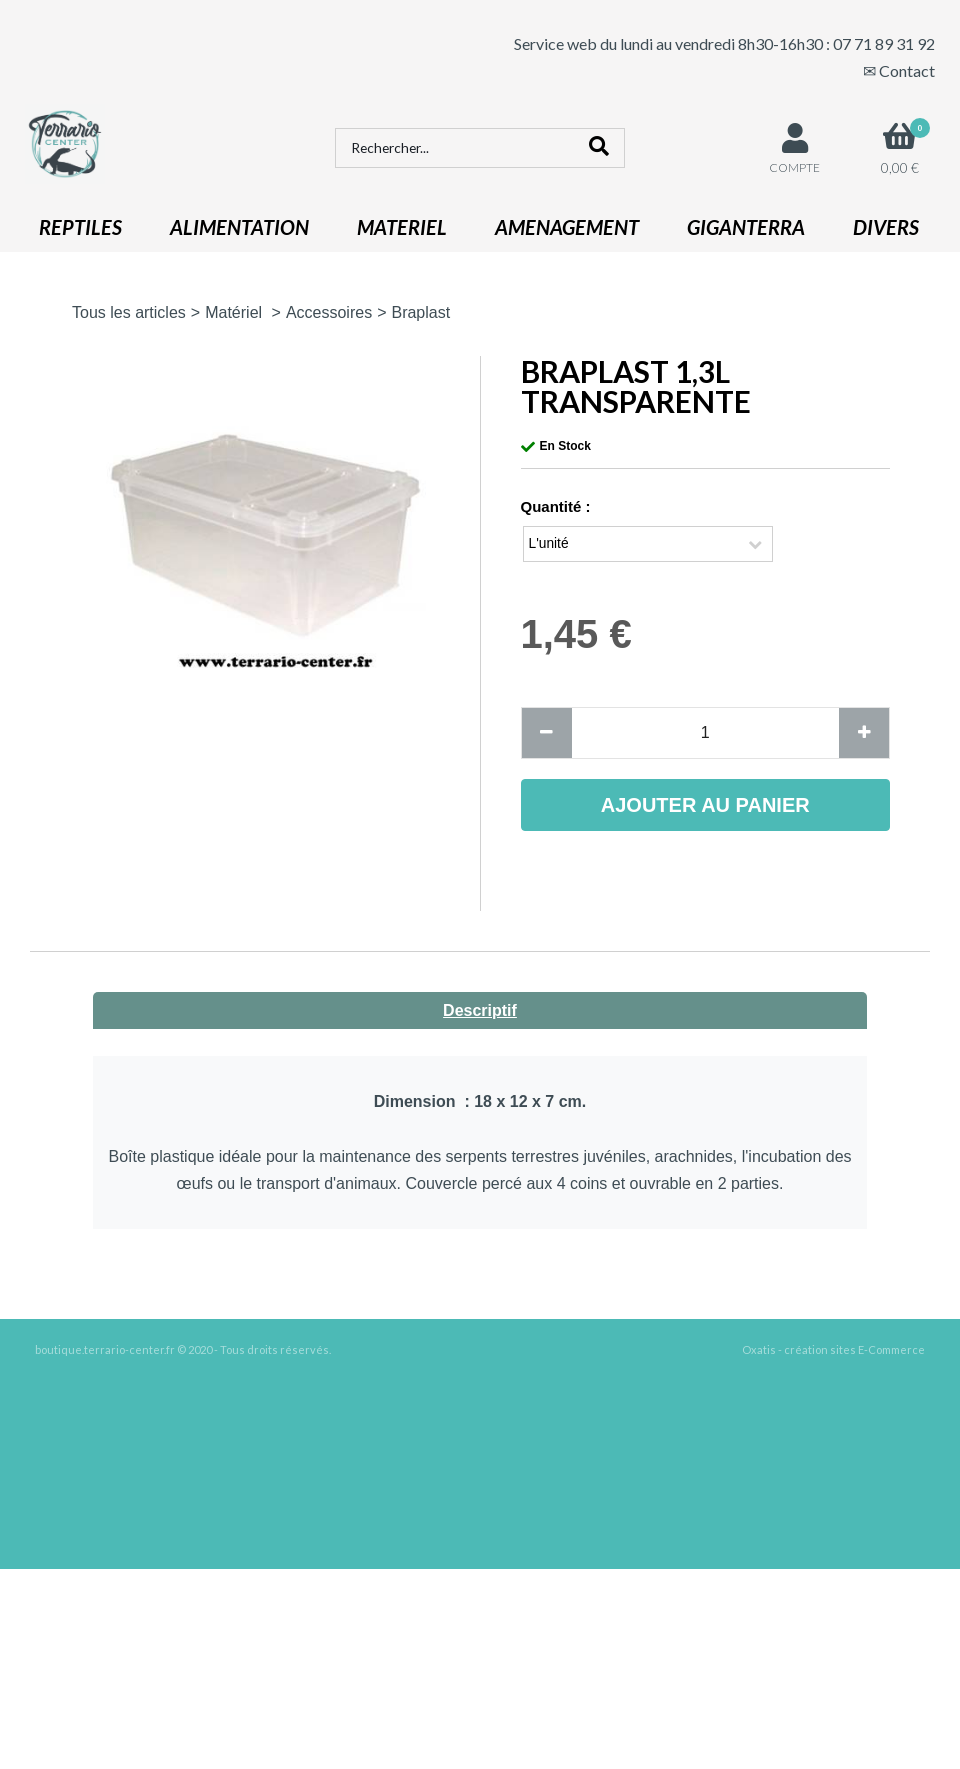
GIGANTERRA (746, 227)
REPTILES (80, 227)
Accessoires (329, 312)
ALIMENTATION (239, 227)
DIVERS (886, 227)
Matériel (235, 312)
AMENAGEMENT (567, 227)
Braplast (420, 312)
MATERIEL (402, 227)
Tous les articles (129, 312)
